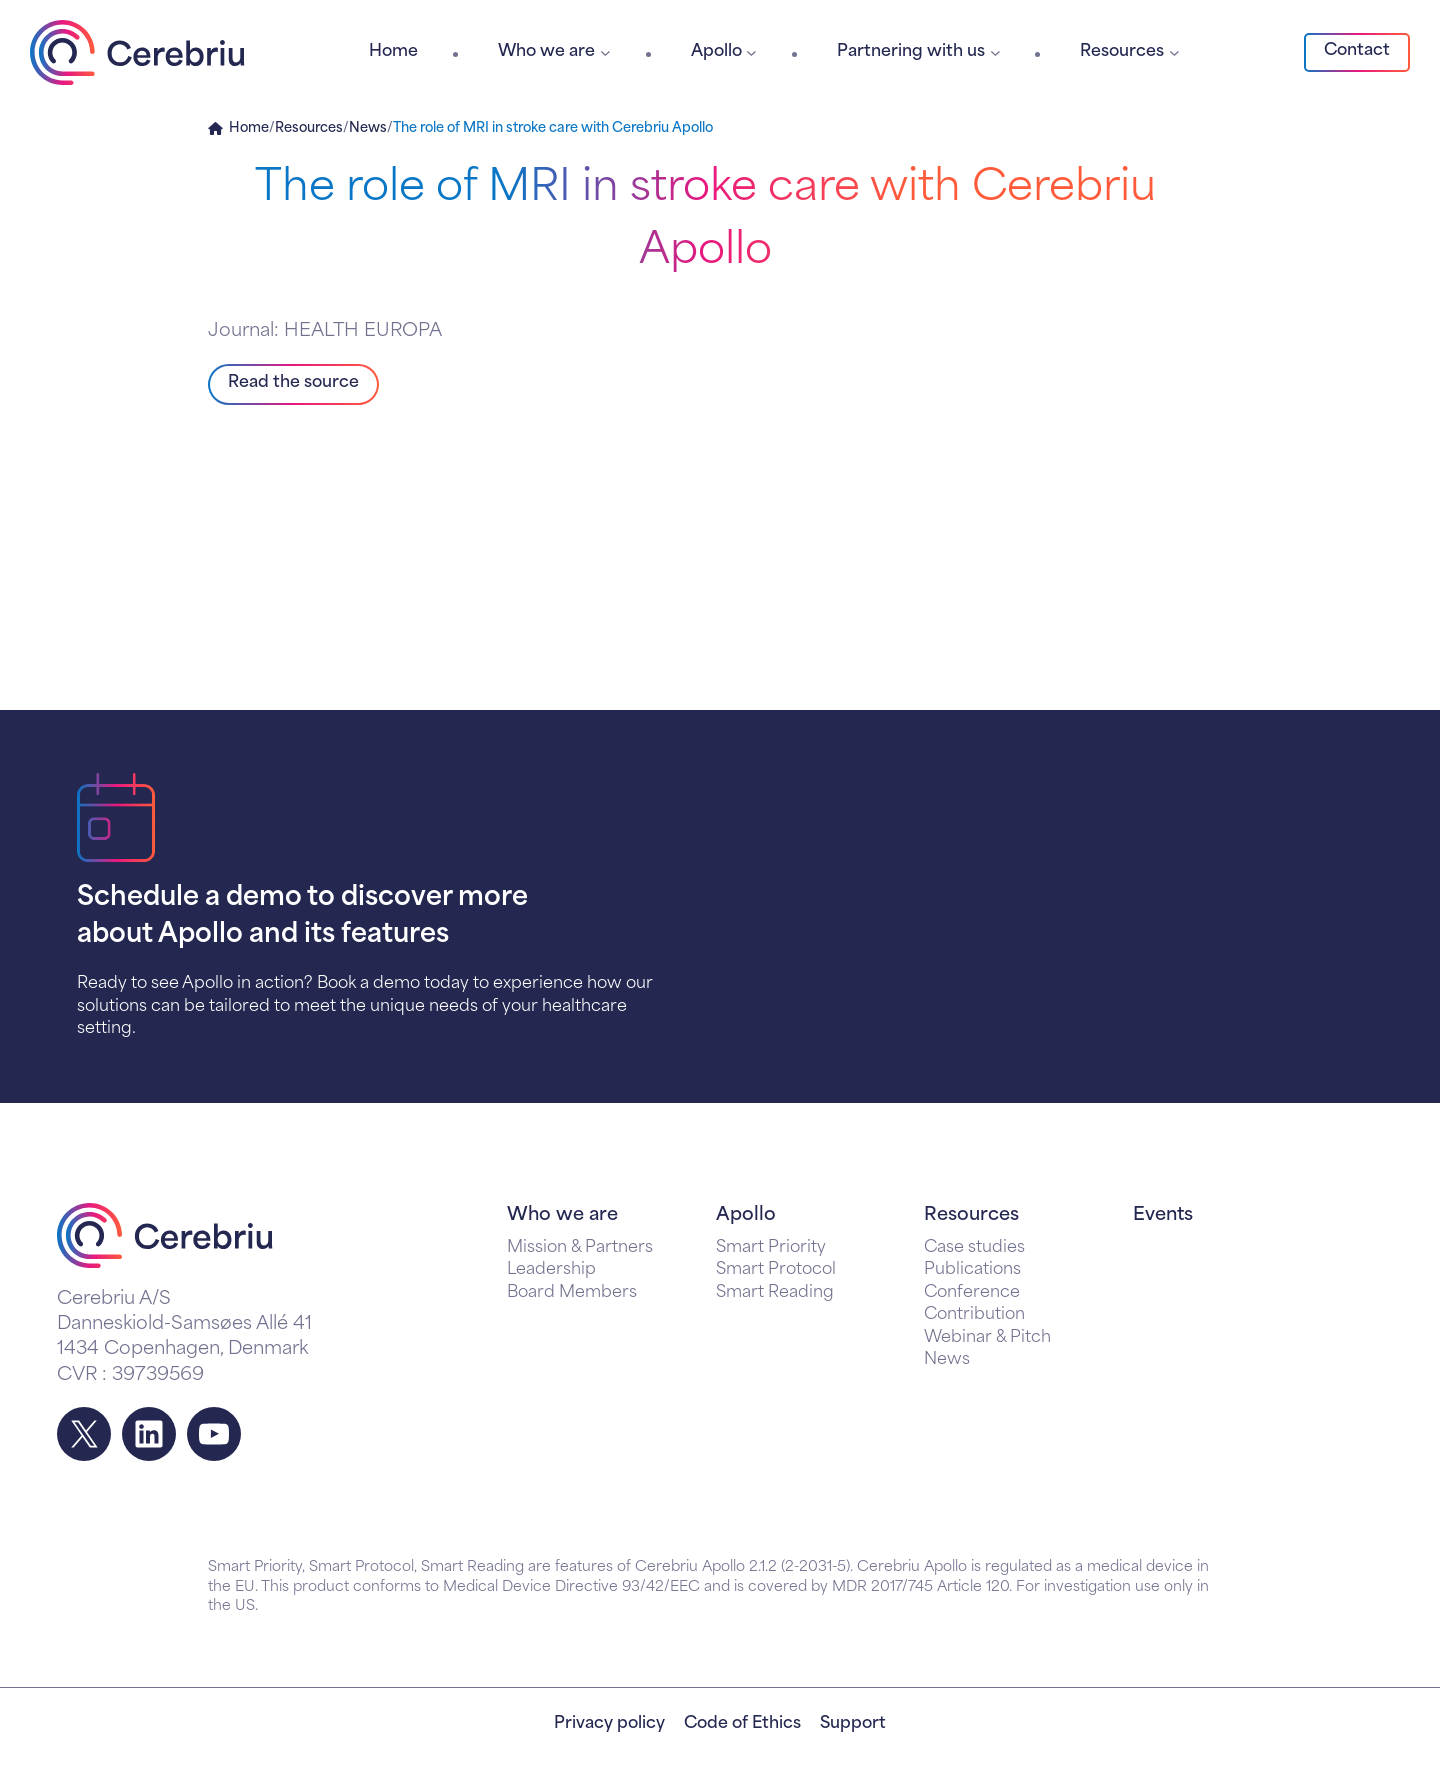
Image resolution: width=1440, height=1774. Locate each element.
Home (249, 128)
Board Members (572, 1293)
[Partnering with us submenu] (995, 52)
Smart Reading (775, 1293)
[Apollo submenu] (751, 52)
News (368, 128)
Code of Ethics (742, 1724)
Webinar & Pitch (987, 1338)
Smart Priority (771, 1248)
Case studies (974, 1248)
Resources (309, 128)
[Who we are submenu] (605, 52)
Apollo (746, 1215)
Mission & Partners (580, 1248)
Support (853, 1724)
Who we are (562, 1215)
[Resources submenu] (1174, 52)
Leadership (551, 1270)
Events (1163, 1215)
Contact (1357, 51)
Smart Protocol (776, 1270)
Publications (972, 1270)
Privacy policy (609, 1724)
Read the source (293, 383)
